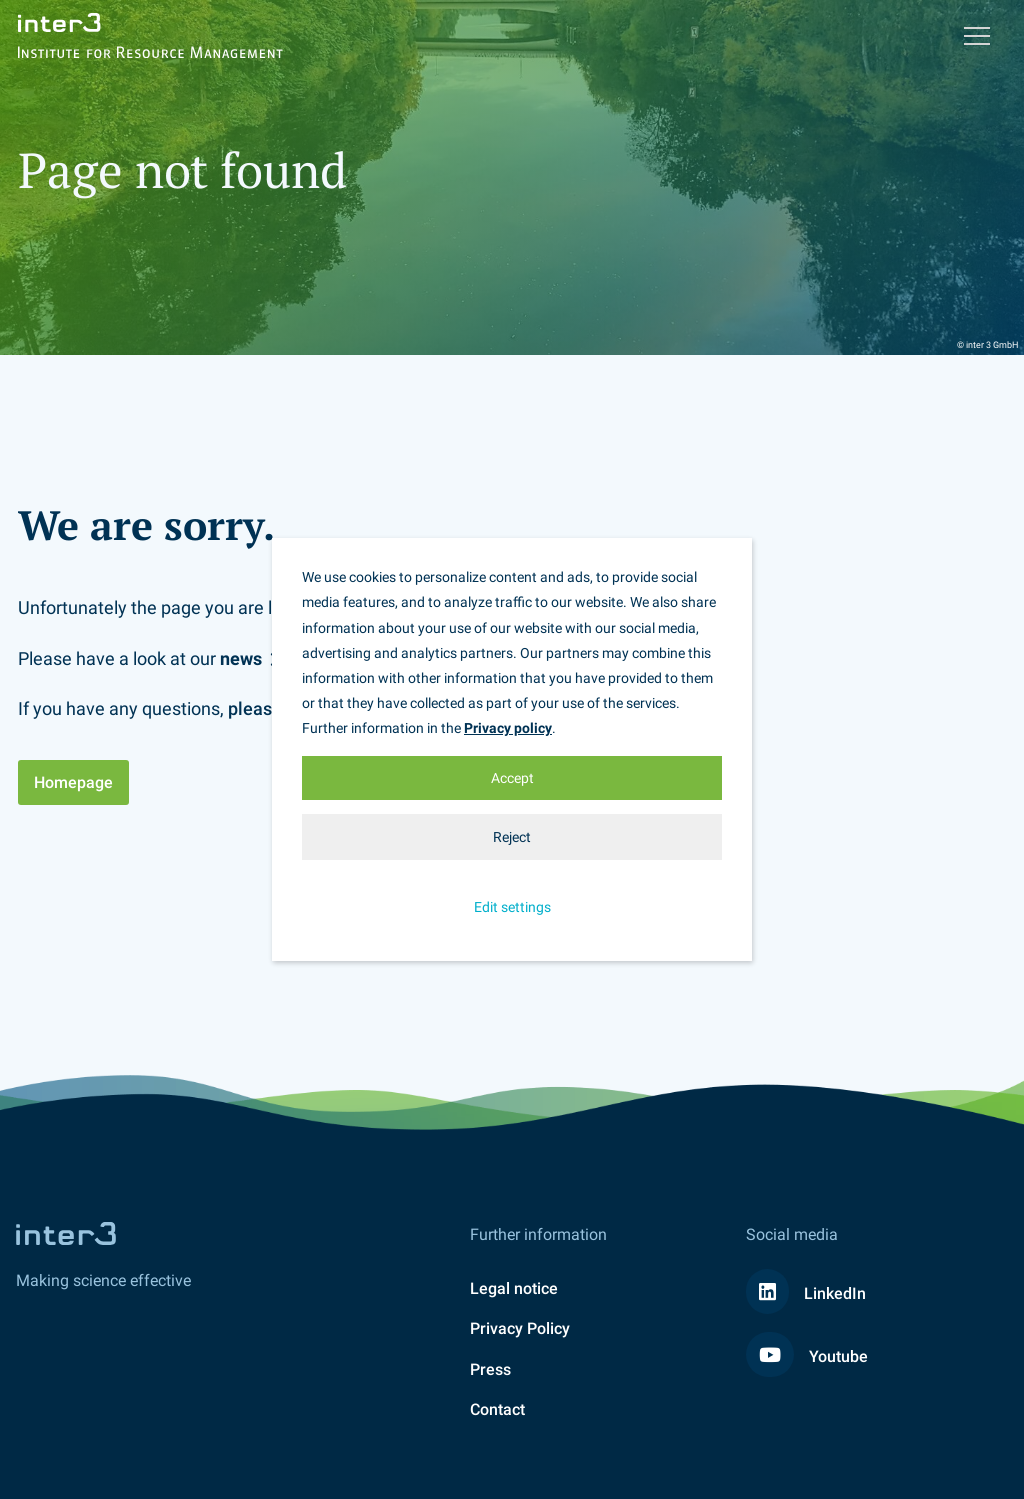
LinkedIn (806, 1293)
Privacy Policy (520, 1328)
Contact (497, 1409)
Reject (512, 837)
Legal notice (514, 1288)
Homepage (73, 782)
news (241, 658)
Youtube (807, 1356)
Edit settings (512, 907)
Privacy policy (508, 728)
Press (490, 1369)
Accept (512, 778)
